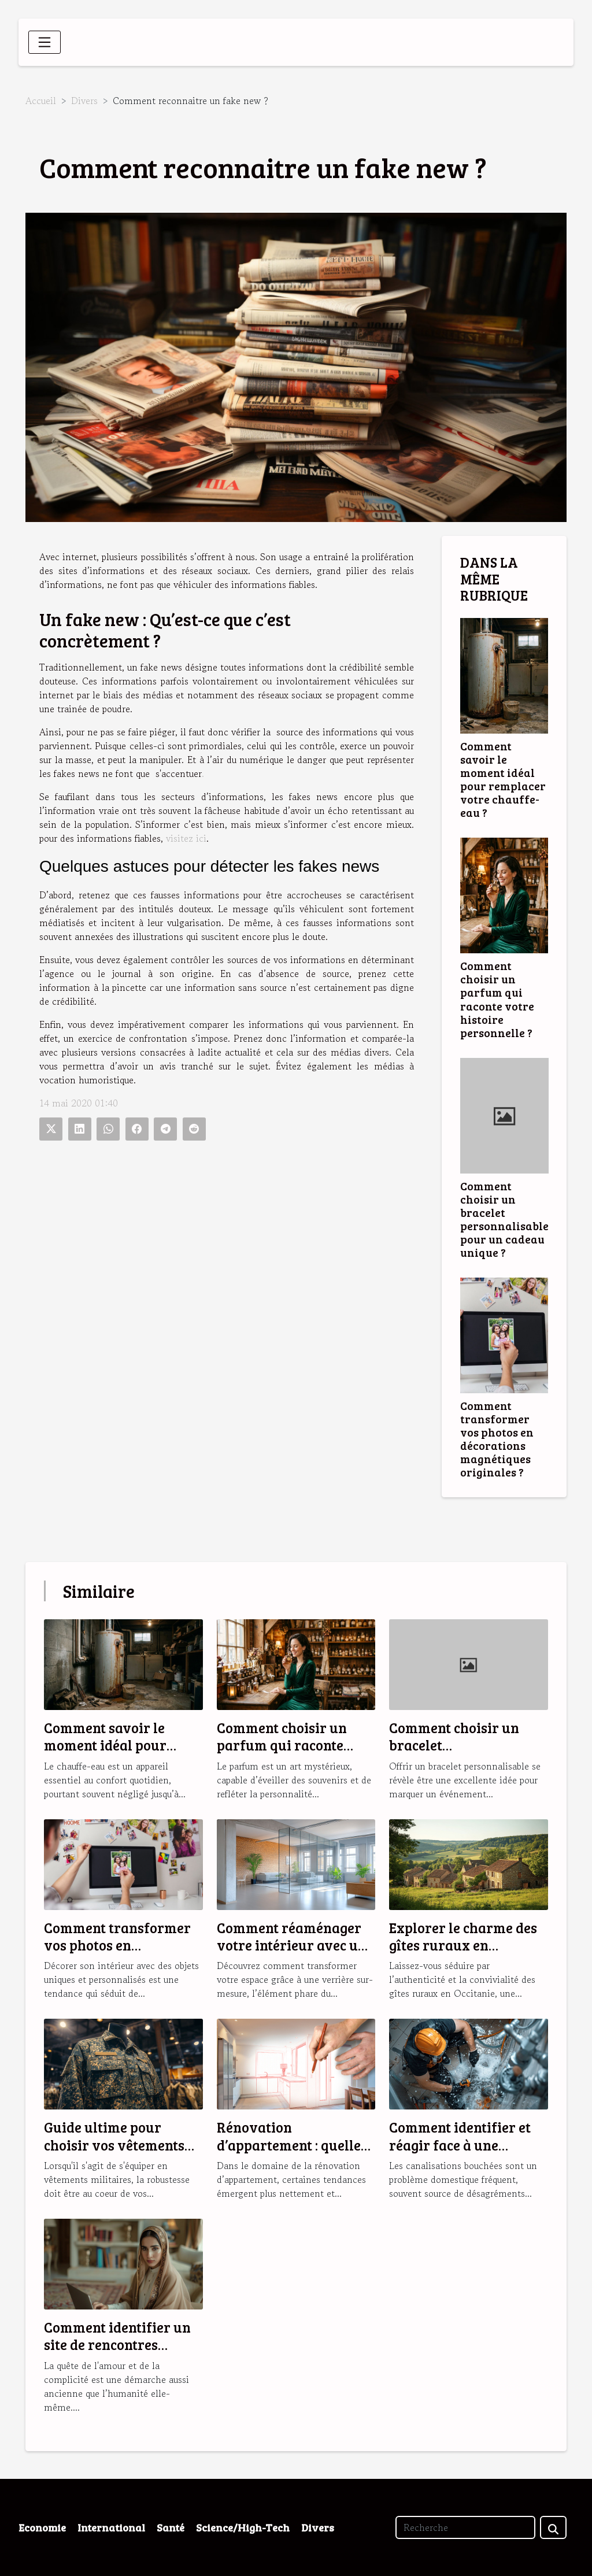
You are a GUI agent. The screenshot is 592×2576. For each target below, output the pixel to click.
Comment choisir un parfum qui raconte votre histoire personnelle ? (497, 998)
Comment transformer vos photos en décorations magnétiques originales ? (497, 1438)
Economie (42, 2527)
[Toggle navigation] (44, 42)
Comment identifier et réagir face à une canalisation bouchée (460, 2145)
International (111, 2527)
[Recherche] (465, 2527)
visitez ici (186, 838)
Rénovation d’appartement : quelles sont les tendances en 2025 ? (292, 2153)
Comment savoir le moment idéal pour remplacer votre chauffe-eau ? (503, 779)
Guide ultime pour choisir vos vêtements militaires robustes (114, 2145)
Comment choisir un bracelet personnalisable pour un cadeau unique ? (504, 1219)
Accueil (40, 101)
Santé (170, 2527)
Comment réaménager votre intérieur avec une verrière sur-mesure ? (295, 1945)
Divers (84, 101)
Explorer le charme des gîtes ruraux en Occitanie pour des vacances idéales (463, 1954)
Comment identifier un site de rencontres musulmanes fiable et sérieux (117, 2353)
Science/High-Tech (243, 2527)
